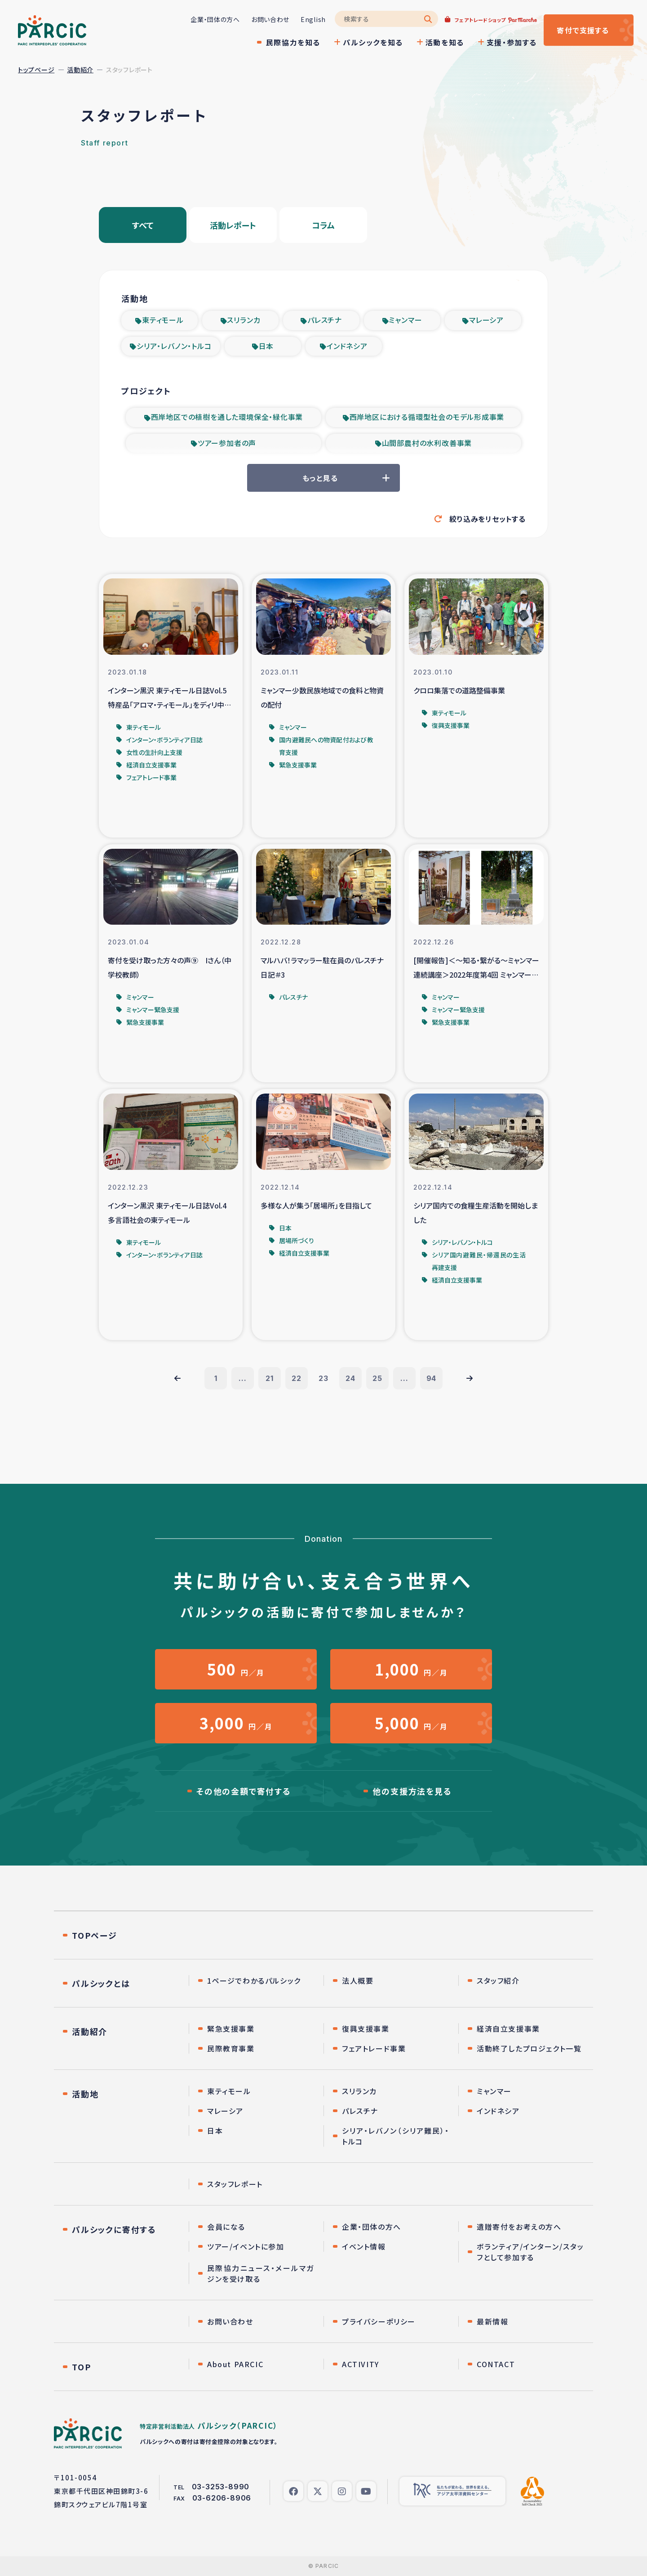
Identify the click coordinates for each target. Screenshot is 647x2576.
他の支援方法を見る (412, 1791)
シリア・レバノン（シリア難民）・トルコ (395, 2136)
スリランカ (243, 319)
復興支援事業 (366, 2028)
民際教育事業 (231, 2048)
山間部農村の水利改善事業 (427, 442)
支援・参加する (512, 42)
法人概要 (357, 1980)
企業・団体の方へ (215, 19)
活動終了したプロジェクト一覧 (529, 2048)
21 (270, 1378)
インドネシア (347, 345)
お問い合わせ (270, 19)
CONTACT (496, 2364)
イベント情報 (364, 2246)
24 (350, 1378)
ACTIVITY (360, 2364)
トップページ (36, 69)
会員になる (226, 2226)
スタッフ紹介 (498, 1980)
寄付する (583, 30)
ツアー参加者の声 (227, 442)
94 (431, 1378)
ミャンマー (405, 319)
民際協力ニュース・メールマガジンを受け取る (261, 2273)
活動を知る (444, 42)
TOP (81, 2367)
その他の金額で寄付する (243, 1791)
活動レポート (233, 225)
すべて (143, 225)
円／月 (236, 1669)
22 (296, 1378)
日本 (266, 345)
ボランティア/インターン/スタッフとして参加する (530, 2252)
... (242, 1378)
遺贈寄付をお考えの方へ (519, 2226)
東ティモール (163, 319)
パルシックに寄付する (114, 2229)
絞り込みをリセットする (487, 518)
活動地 (85, 2094)
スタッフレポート (235, 2184)
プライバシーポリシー (379, 2321)
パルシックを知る (373, 42)
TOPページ (94, 1935)
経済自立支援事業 (508, 2028)
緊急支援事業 (231, 2028)
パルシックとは (101, 1983)
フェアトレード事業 (374, 2048)
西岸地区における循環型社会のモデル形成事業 (427, 416)
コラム (323, 225)
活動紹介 (80, 69)
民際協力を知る (293, 42)
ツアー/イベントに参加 (245, 2246)
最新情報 (492, 2321)
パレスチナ (324, 319)
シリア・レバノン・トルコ (174, 345)
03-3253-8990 (221, 2486)
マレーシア (486, 319)
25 (377, 1378)
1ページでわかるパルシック (254, 1980)
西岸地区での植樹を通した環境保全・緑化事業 (227, 416)
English (313, 19)
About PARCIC (235, 2364)
